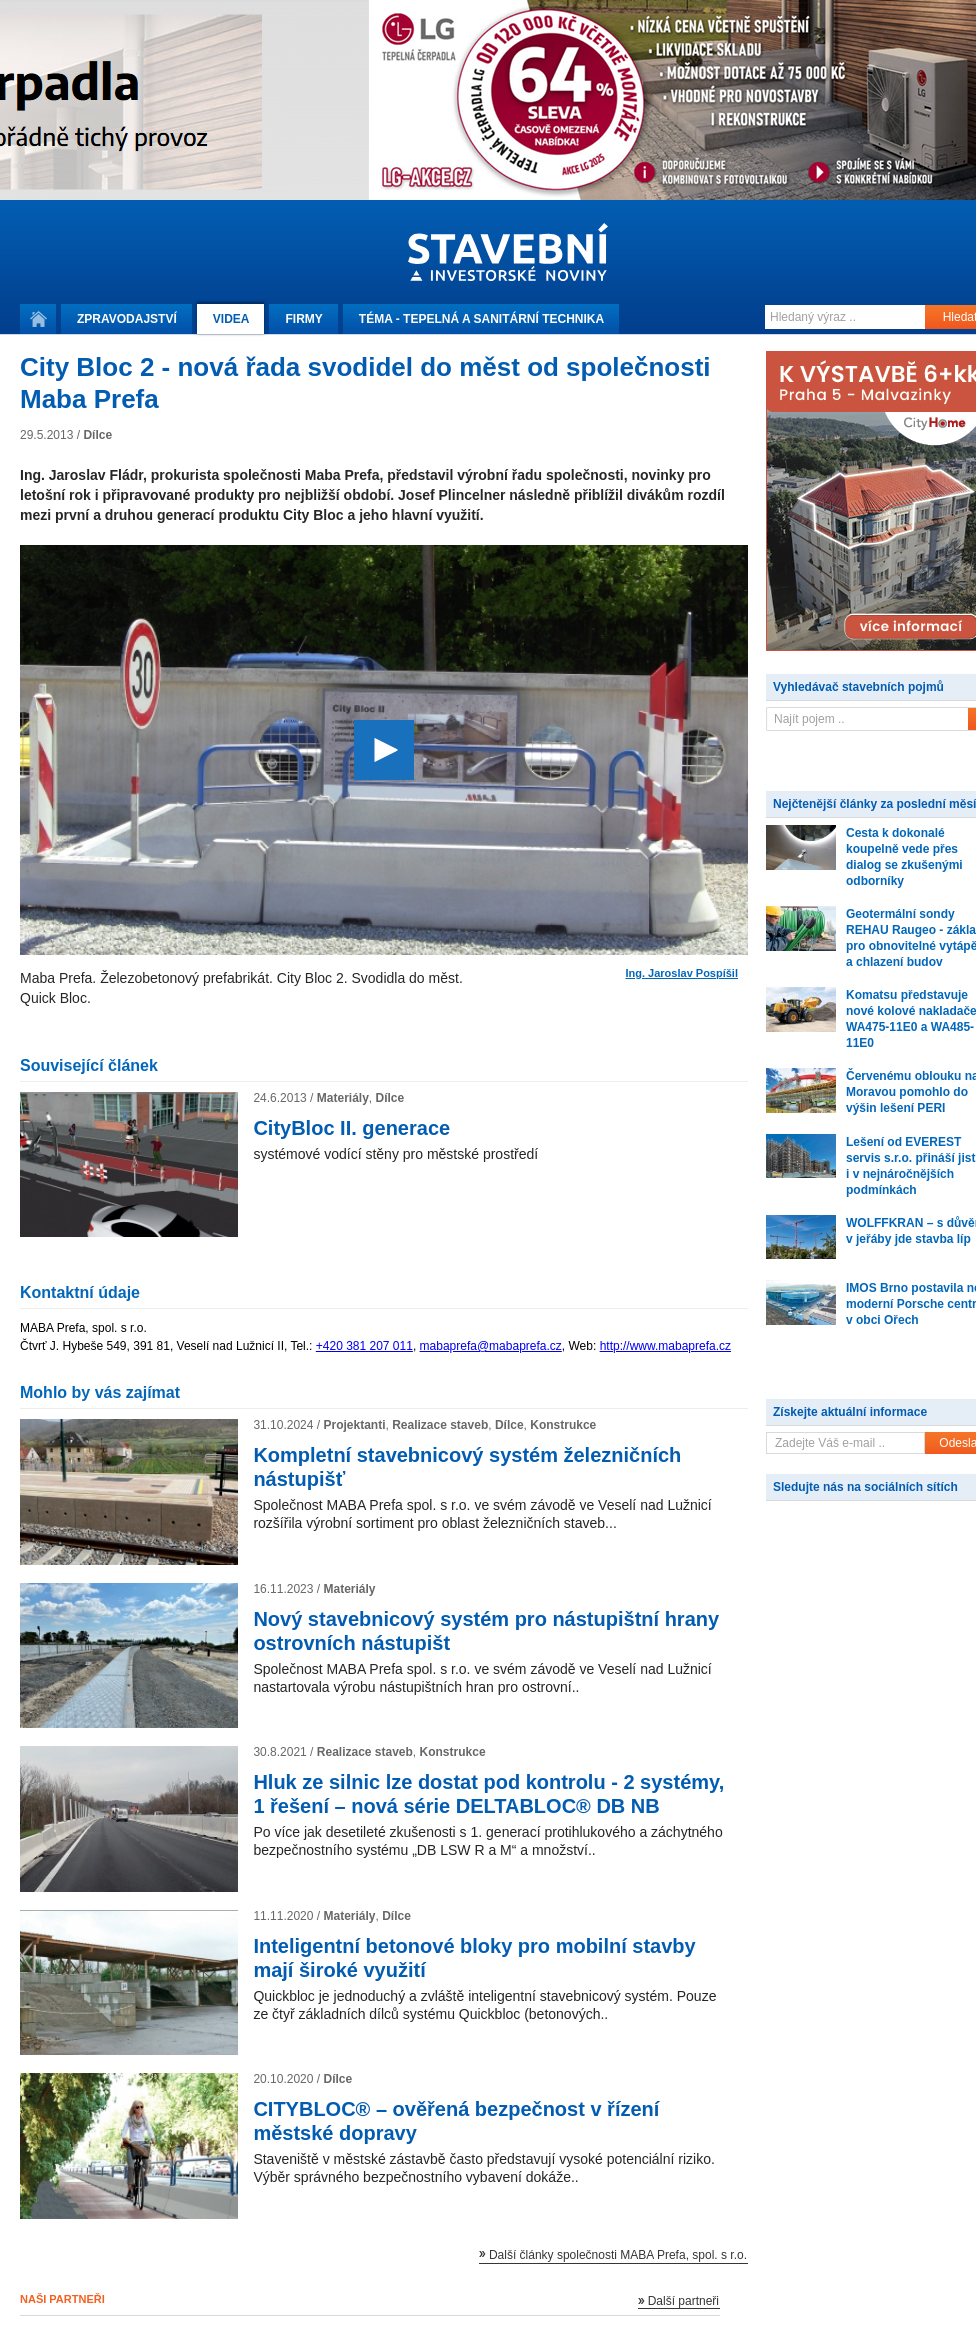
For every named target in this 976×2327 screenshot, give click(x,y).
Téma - (481, 319)
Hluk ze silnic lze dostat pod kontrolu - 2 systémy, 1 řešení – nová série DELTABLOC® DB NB (488, 1794)
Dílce (97, 435)
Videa (231, 319)
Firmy (303, 319)
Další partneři (683, 2301)
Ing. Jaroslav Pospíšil (682, 973)
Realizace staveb (440, 1425)
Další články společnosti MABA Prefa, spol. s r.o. (618, 2255)
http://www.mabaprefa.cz (665, 1346)
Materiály (343, 1098)
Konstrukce (563, 1425)
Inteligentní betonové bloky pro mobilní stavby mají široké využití (474, 1958)
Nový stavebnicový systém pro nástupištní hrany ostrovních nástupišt (486, 1631)
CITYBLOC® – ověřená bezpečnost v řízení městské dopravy (456, 2121)
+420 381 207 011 (364, 1346)
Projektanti (354, 1425)
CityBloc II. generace (351, 1128)
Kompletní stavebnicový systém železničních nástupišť (467, 1467)
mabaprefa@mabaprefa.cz (491, 1346)
